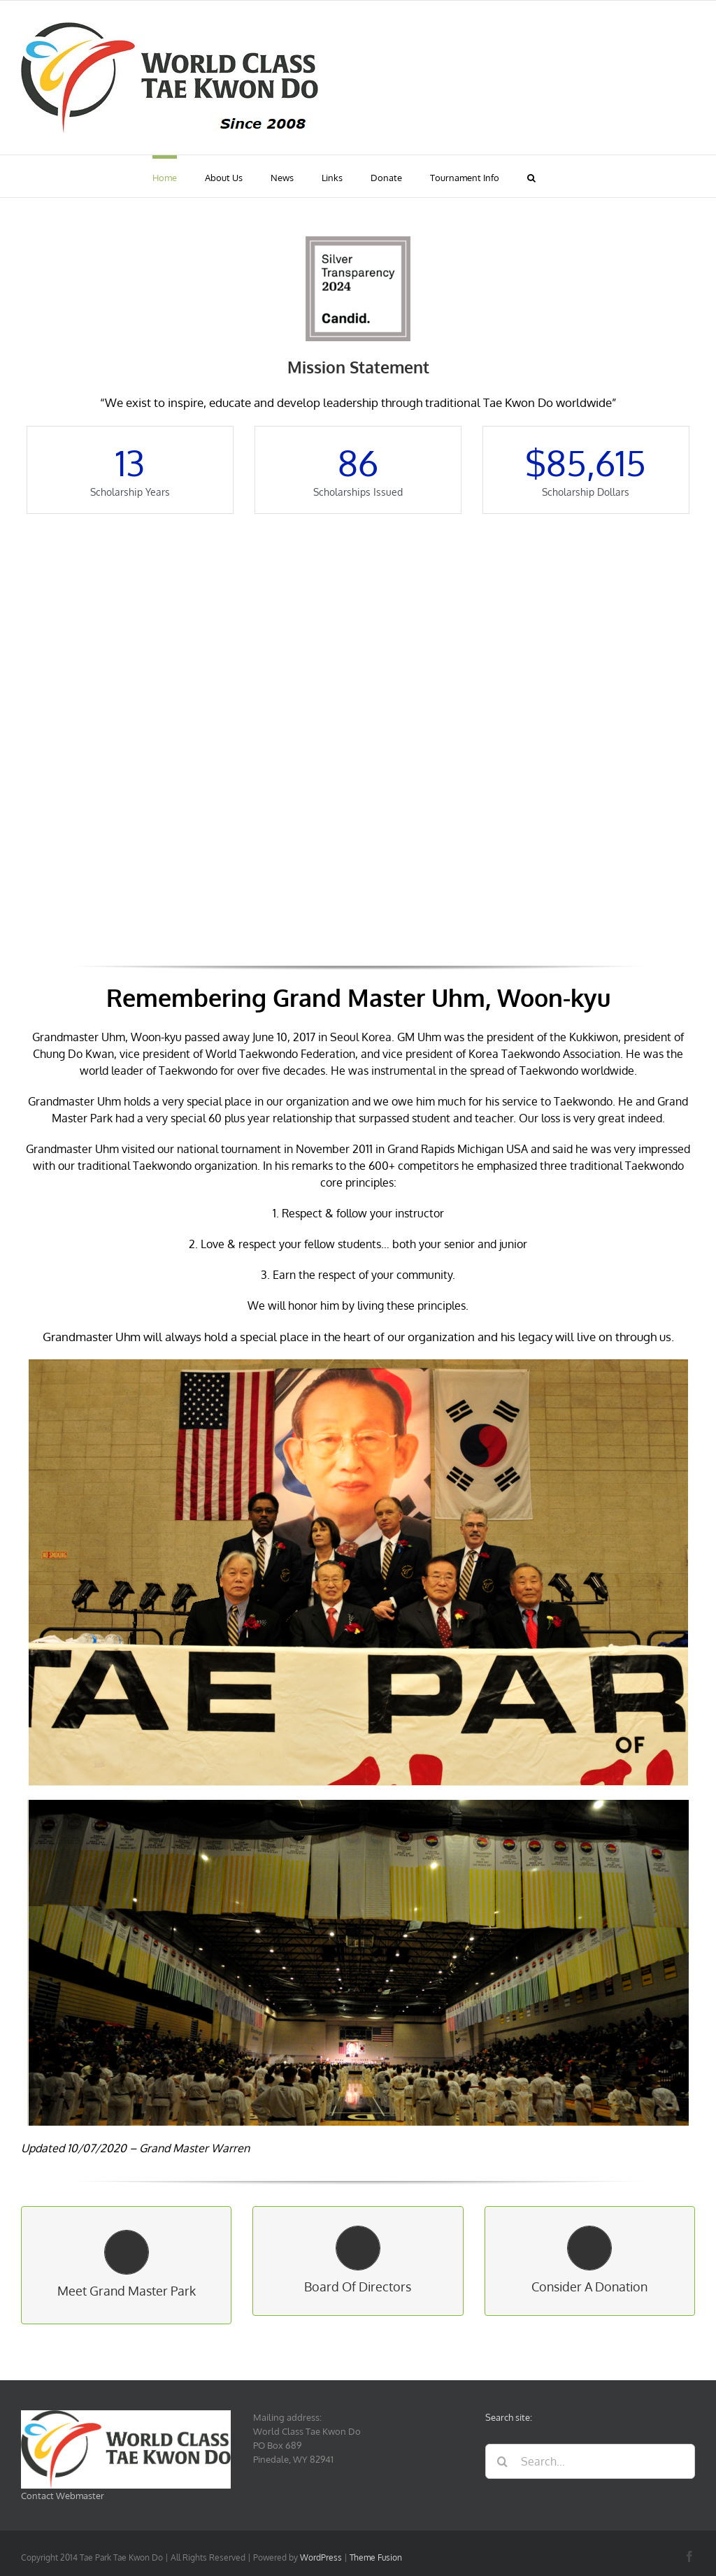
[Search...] (590, 2461)
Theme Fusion (376, 2557)
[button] (531, 176)
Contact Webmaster (62, 2495)
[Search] (502, 2461)
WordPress (321, 2557)
